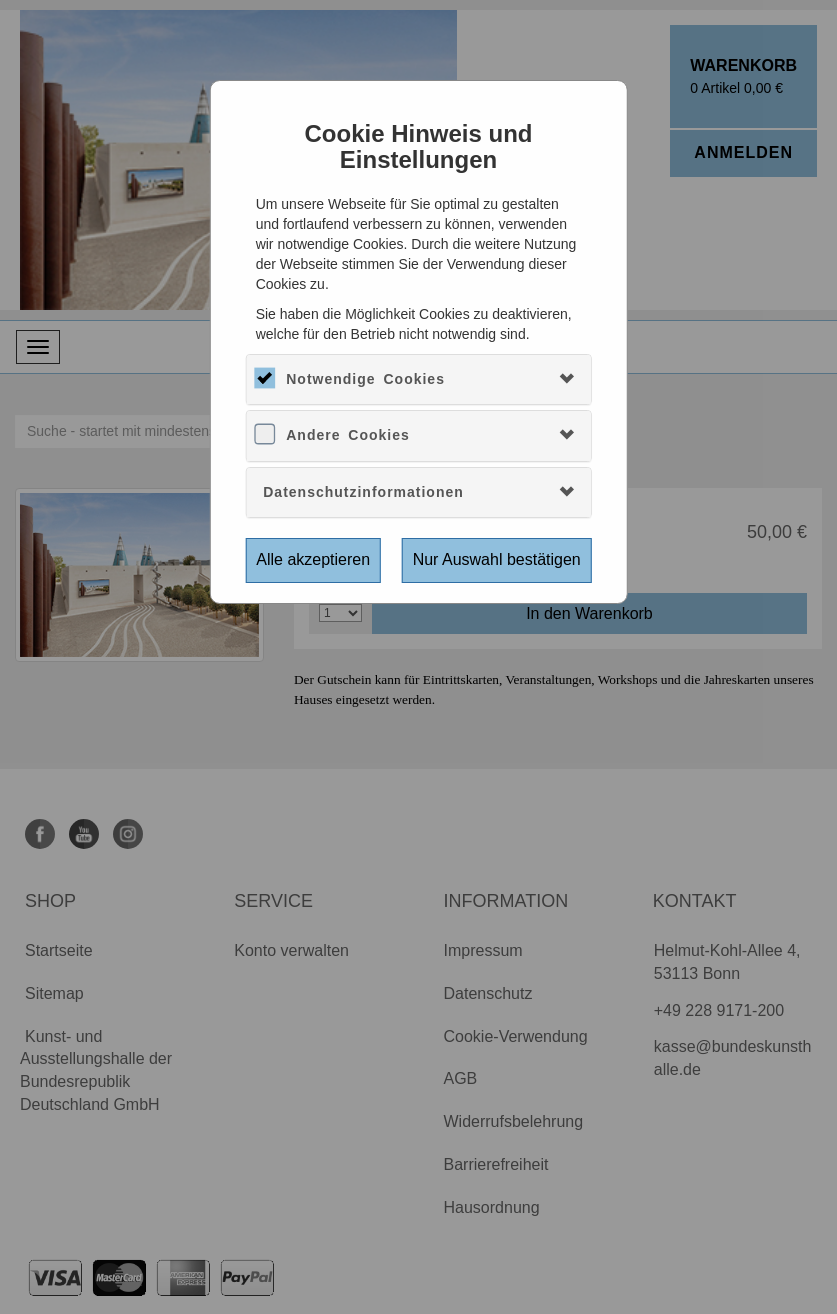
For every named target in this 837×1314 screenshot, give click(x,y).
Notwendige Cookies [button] (365, 379)
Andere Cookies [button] (348, 435)
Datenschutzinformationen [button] (363, 492)
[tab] (418, 379)
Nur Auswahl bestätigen (497, 559)
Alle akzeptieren (313, 559)
